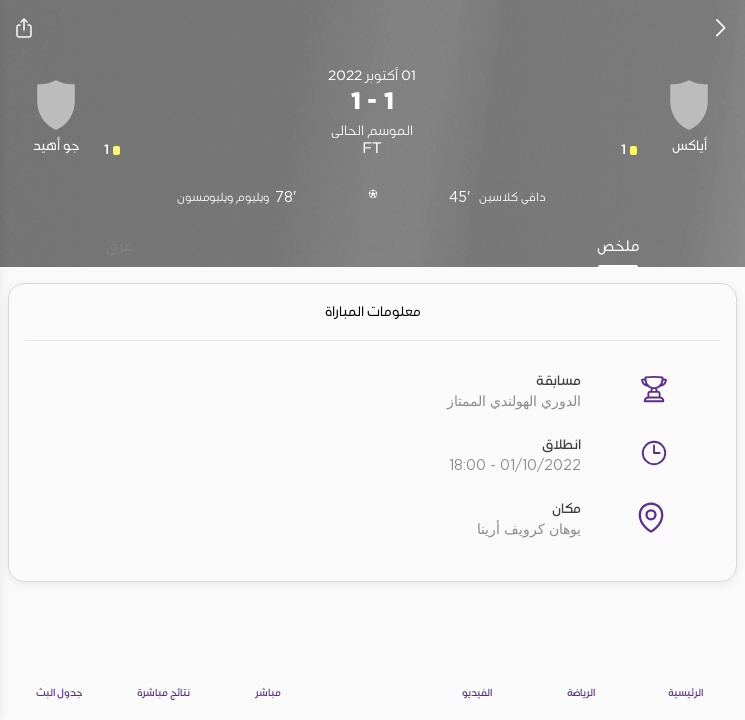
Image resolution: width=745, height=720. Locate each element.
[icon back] (721, 28)
